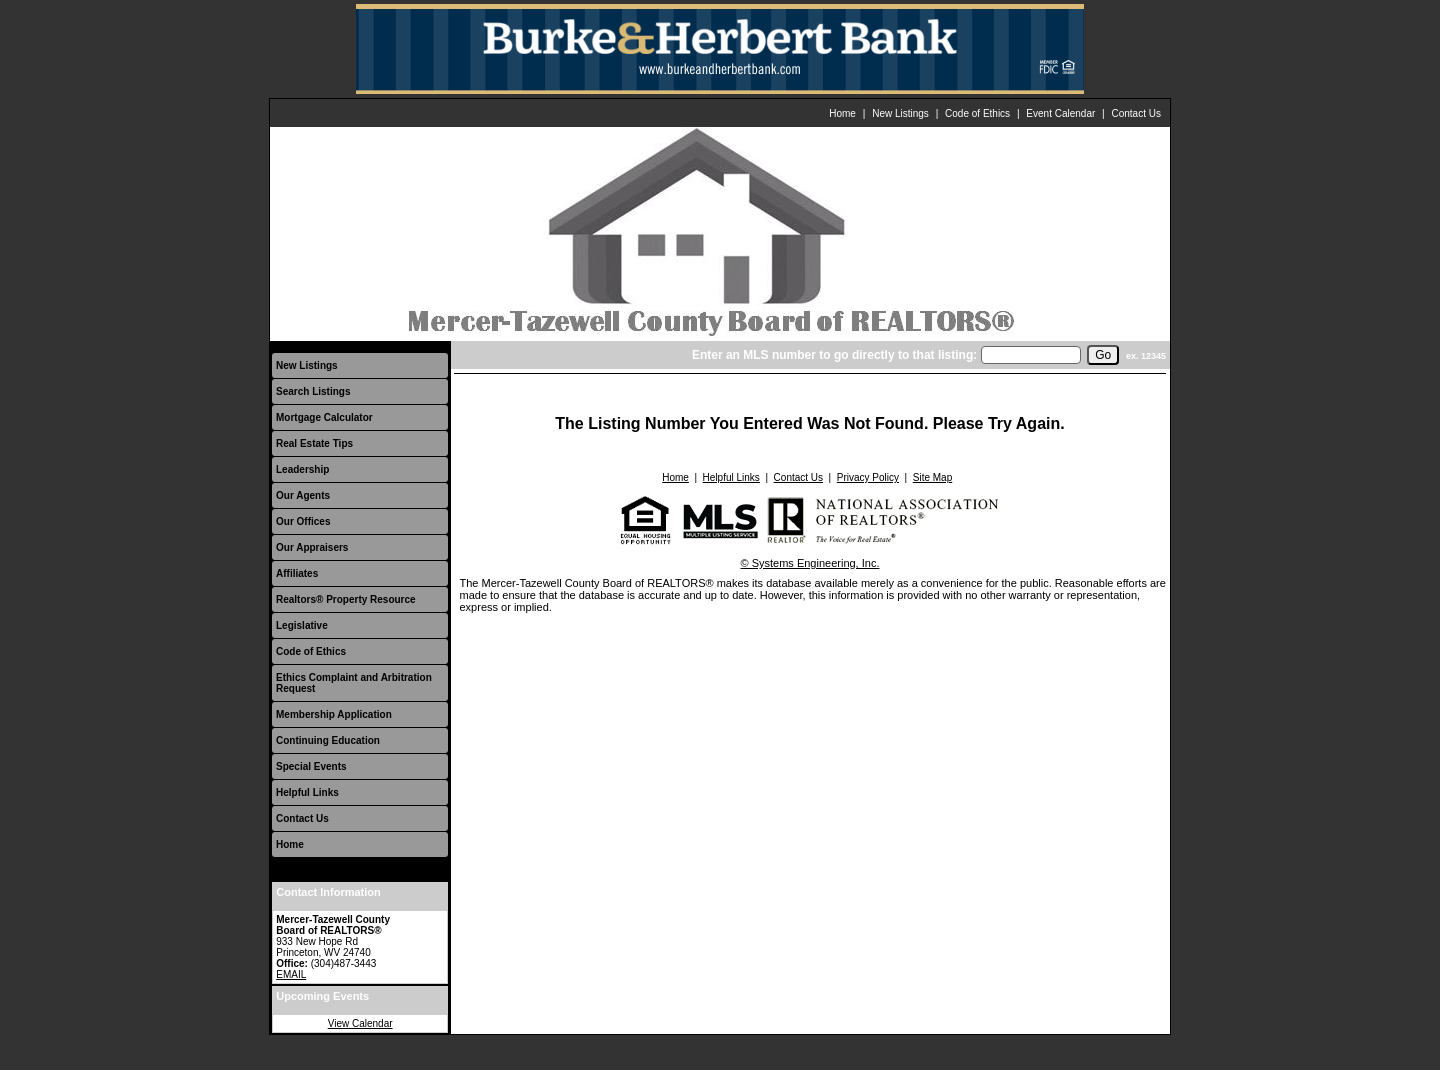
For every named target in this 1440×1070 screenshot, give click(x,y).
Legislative (302, 625)
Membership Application (334, 714)
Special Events (311, 766)
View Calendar (360, 1023)
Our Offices (303, 521)
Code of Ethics (977, 113)
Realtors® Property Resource (346, 599)
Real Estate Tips (314, 443)
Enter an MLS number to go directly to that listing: (834, 355)
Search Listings (313, 391)
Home (842, 113)
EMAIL (291, 974)
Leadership (302, 469)
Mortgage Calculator (324, 417)
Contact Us (1136, 113)
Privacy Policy (868, 477)
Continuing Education (328, 740)
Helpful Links (307, 792)
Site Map (932, 477)
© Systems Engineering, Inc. (810, 563)
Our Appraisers (312, 547)
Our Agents (303, 495)
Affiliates (297, 573)
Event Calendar (1060, 113)
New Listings (900, 113)
